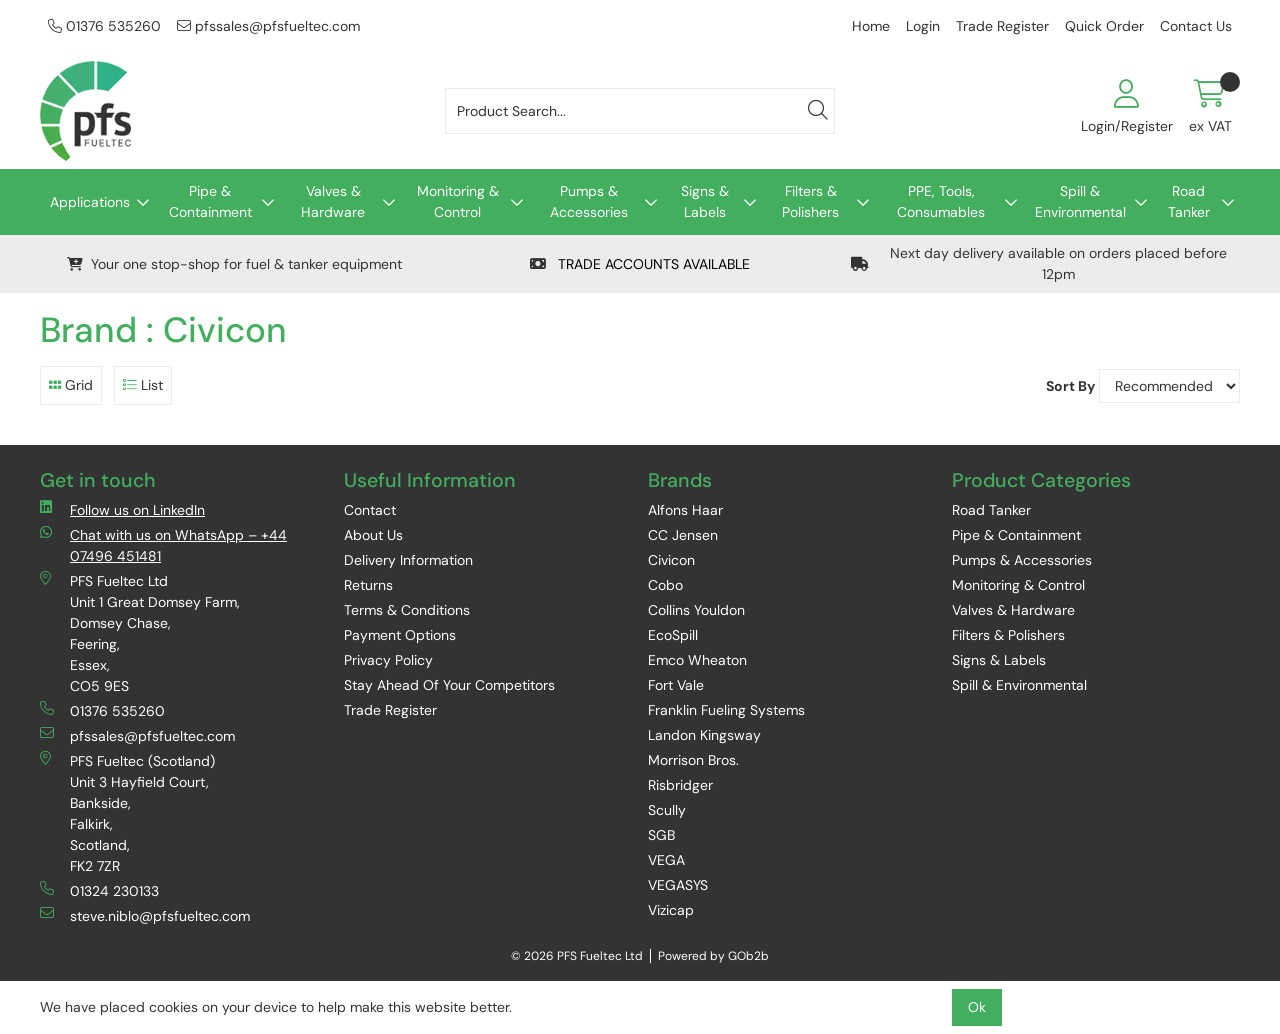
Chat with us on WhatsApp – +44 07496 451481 (163, 545)
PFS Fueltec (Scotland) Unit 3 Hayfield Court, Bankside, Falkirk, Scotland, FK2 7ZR (127, 813)
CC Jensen (683, 535)
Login (923, 26)
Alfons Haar (685, 510)
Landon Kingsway (704, 735)
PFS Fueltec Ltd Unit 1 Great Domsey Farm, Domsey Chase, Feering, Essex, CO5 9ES (140, 633)
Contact (370, 510)
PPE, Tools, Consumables (941, 201)
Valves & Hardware (333, 201)
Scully (667, 810)
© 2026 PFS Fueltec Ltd (577, 956)
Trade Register (1002, 26)
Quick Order (1104, 26)
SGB (661, 835)
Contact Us (1196, 26)
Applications (90, 202)
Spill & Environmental (1080, 201)
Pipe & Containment (210, 201)
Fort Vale (676, 685)
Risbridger (680, 785)
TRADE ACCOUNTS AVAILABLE (640, 264)
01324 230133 (99, 890)
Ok (977, 1007)
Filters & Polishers (810, 201)
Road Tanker (1189, 201)
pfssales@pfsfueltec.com (268, 26)
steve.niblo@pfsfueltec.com (145, 915)
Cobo (665, 585)
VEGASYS (678, 885)
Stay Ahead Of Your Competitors (449, 685)
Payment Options (400, 635)
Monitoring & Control (458, 201)
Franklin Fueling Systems (726, 710)
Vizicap (671, 910)
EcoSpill (673, 635)
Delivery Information (408, 560)
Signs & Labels (705, 201)
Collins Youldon (696, 610)
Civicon (671, 560)
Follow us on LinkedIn (122, 509)
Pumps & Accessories (589, 201)
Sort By (1070, 386)
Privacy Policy (388, 660)
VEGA (666, 860)
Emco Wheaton (697, 660)
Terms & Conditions (407, 610)
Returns (368, 585)
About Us (373, 535)
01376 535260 (104, 26)
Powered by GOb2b (713, 956)
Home (871, 26)
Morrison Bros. (693, 760)
